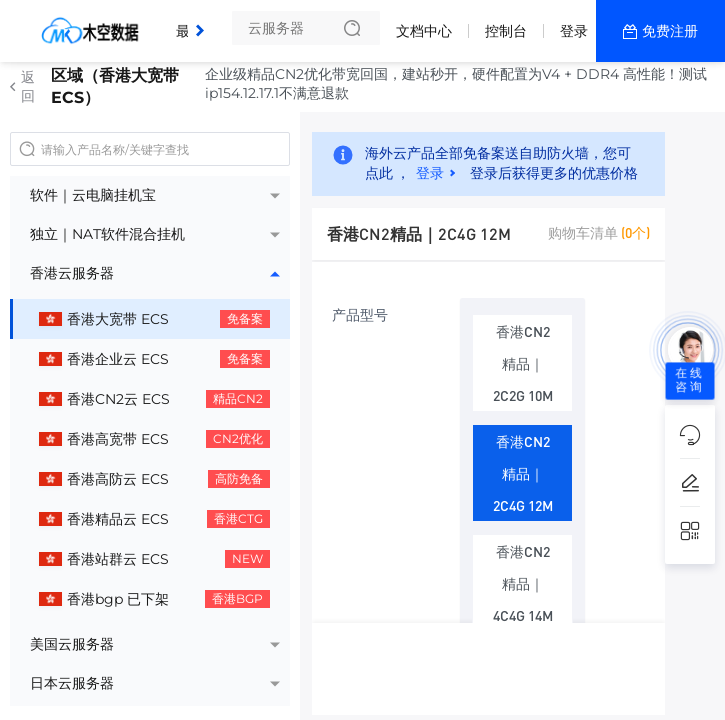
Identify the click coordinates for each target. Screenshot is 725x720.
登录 (574, 31)
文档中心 (424, 31)
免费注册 (670, 31)
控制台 (506, 31)
